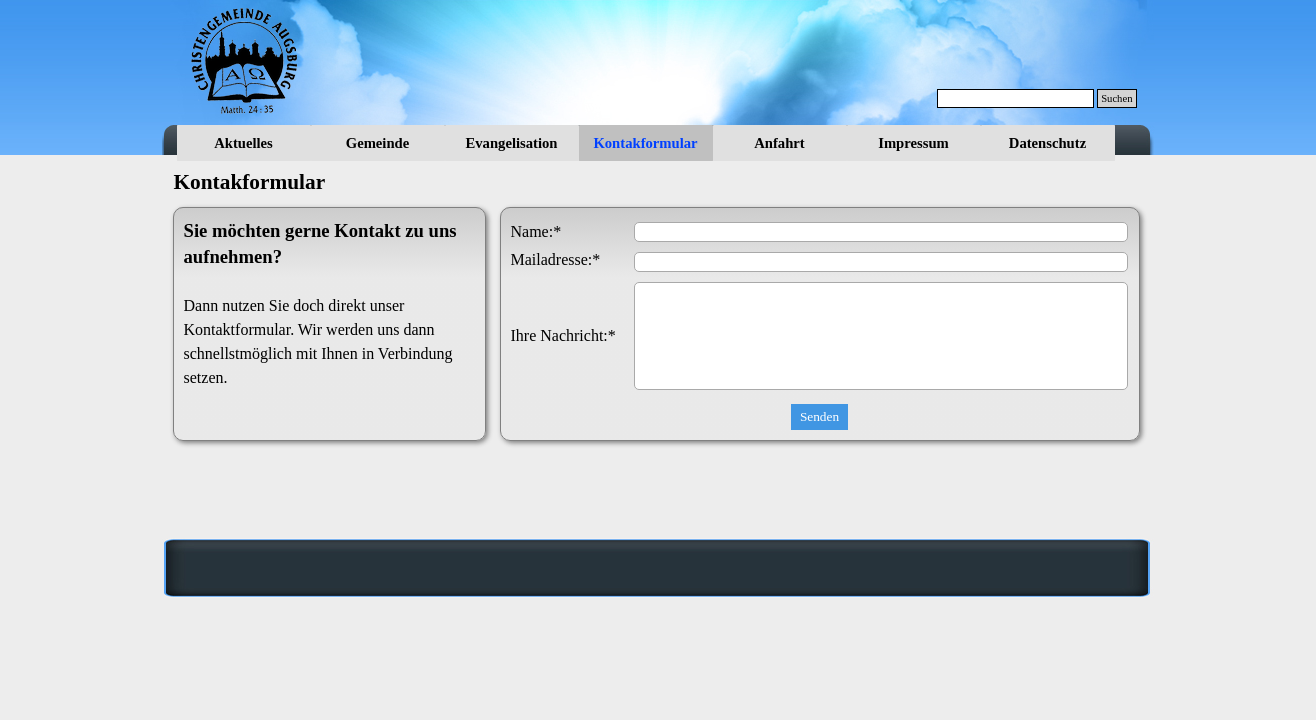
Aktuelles (243, 143)
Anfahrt (779, 143)
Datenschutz (1047, 143)
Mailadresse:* (556, 259)
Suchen (1116, 98)
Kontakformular (645, 143)
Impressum (913, 143)
